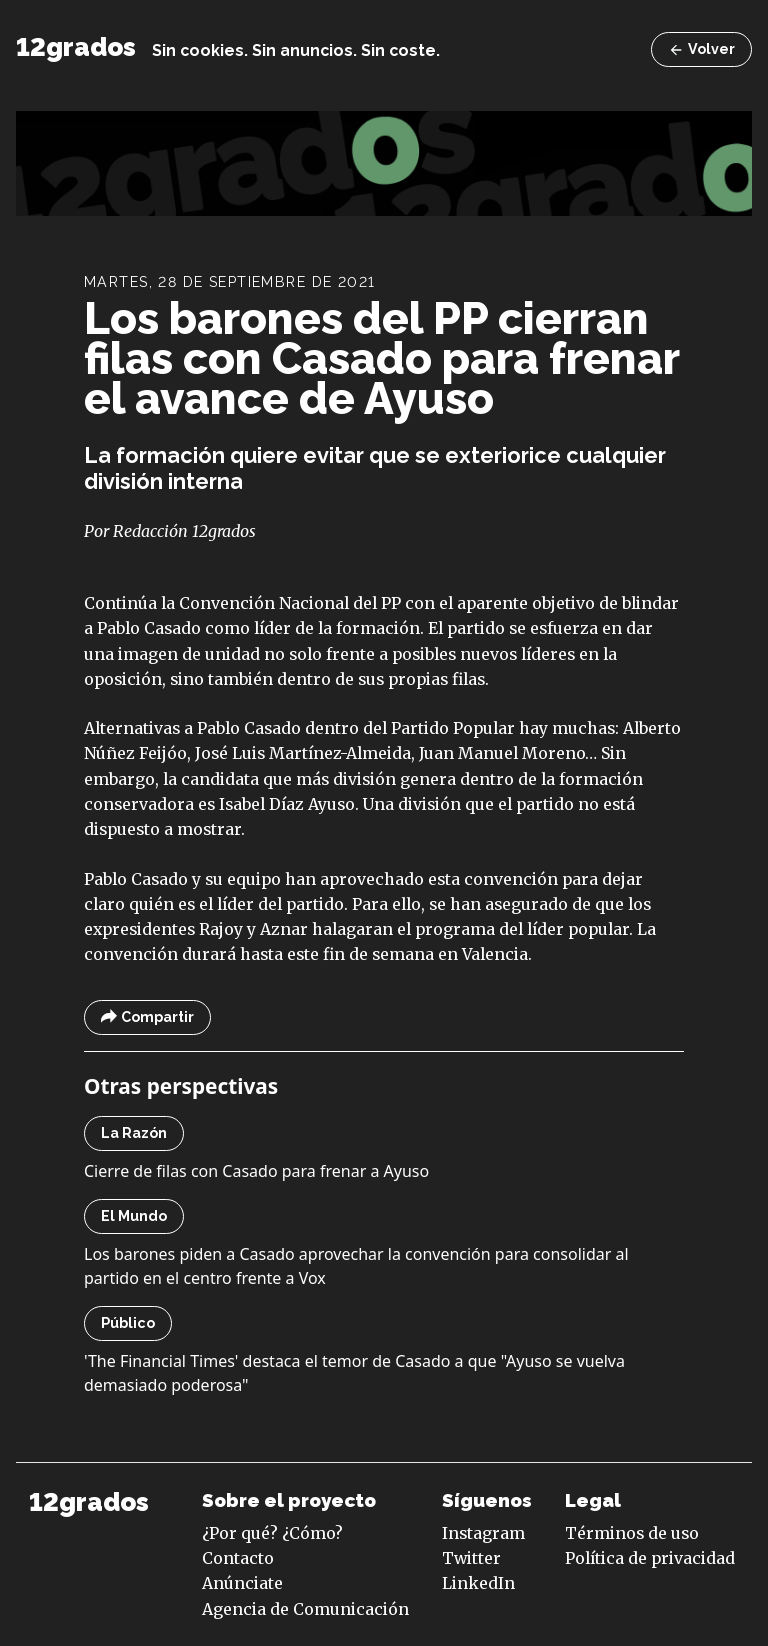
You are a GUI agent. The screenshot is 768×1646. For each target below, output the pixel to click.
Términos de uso (632, 1533)
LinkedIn (478, 1583)
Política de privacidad (650, 1558)
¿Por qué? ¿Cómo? (272, 1533)
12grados (76, 47)
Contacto (238, 1558)
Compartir (147, 1017)
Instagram (483, 1533)
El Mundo (134, 1216)
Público (128, 1323)
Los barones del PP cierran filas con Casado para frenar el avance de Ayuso (381, 358)
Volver (701, 49)
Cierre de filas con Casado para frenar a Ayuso (256, 1171)
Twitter (471, 1558)
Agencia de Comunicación (305, 1609)
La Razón (134, 1133)
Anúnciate (242, 1583)
